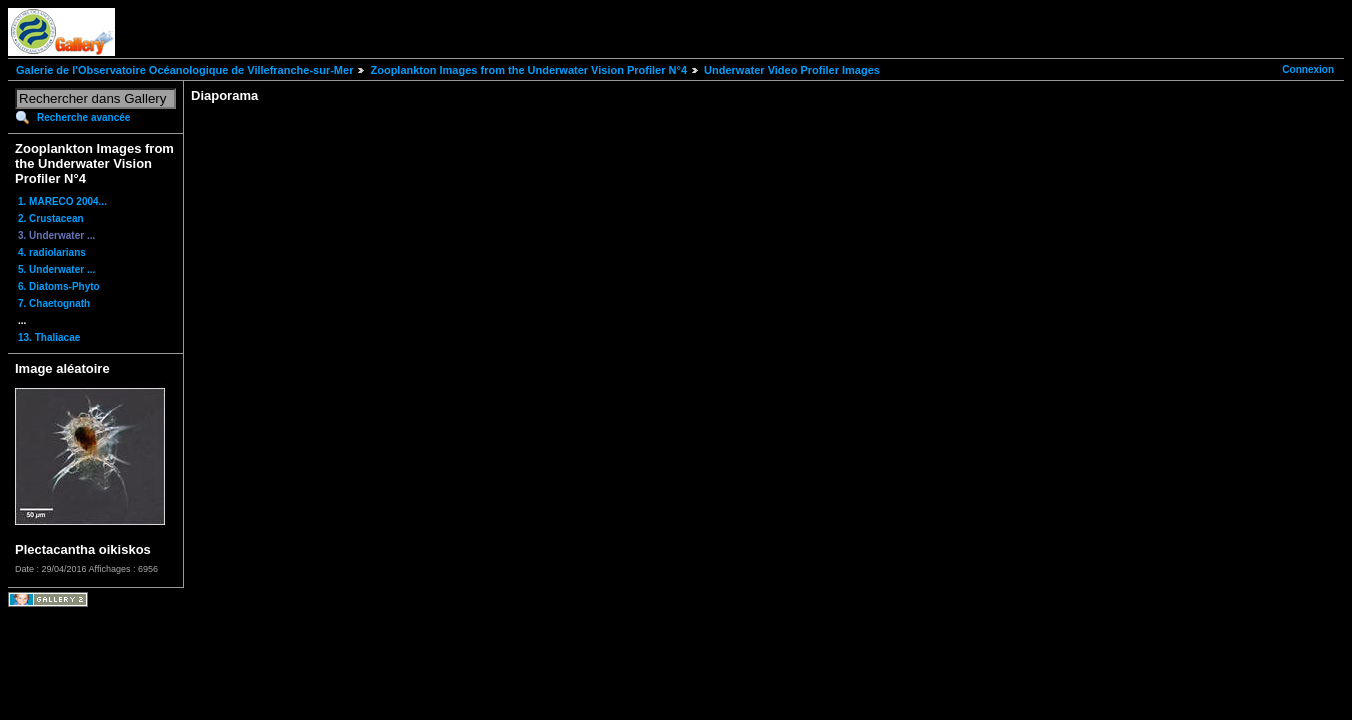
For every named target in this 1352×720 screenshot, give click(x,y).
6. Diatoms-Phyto (59, 286)
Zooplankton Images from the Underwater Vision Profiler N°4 (528, 70)
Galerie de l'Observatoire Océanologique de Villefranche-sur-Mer (184, 70)
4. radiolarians (52, 252)
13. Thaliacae (49, 337)
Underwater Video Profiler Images (792, 70)
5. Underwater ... (56, 269)
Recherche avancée (83, 117)
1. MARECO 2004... (62, 201)
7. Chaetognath (54, 303)
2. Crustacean (51, 218)
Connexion (1308, 69)
